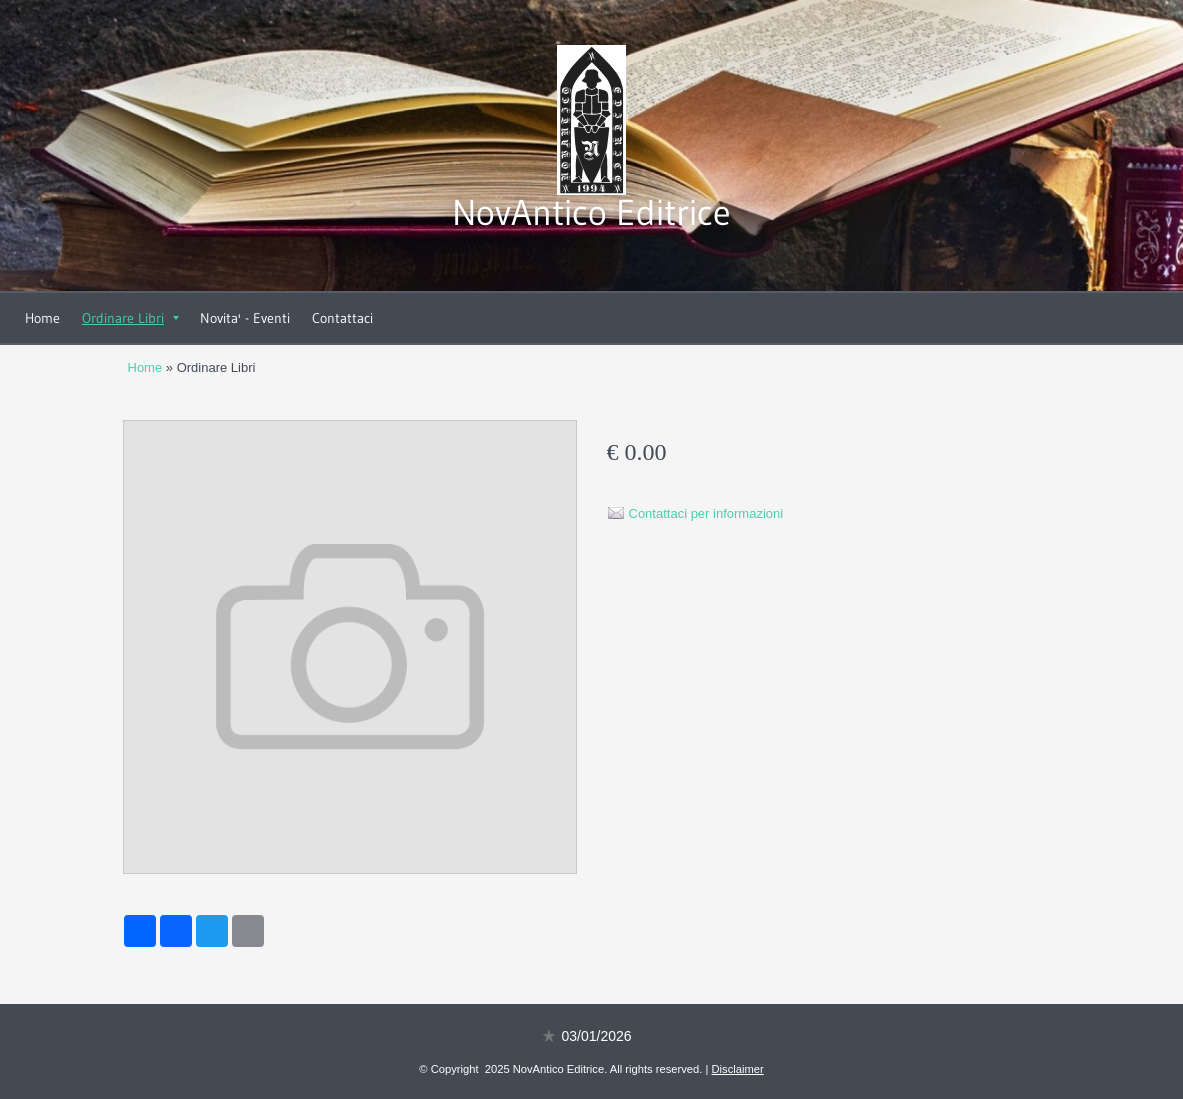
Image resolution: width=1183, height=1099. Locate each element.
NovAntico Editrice (591, 212)
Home (42, 318)
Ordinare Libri (130, 318)
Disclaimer (738, 1069)
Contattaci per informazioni (706, 513)
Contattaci (342, 318)
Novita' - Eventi (245, 318)
